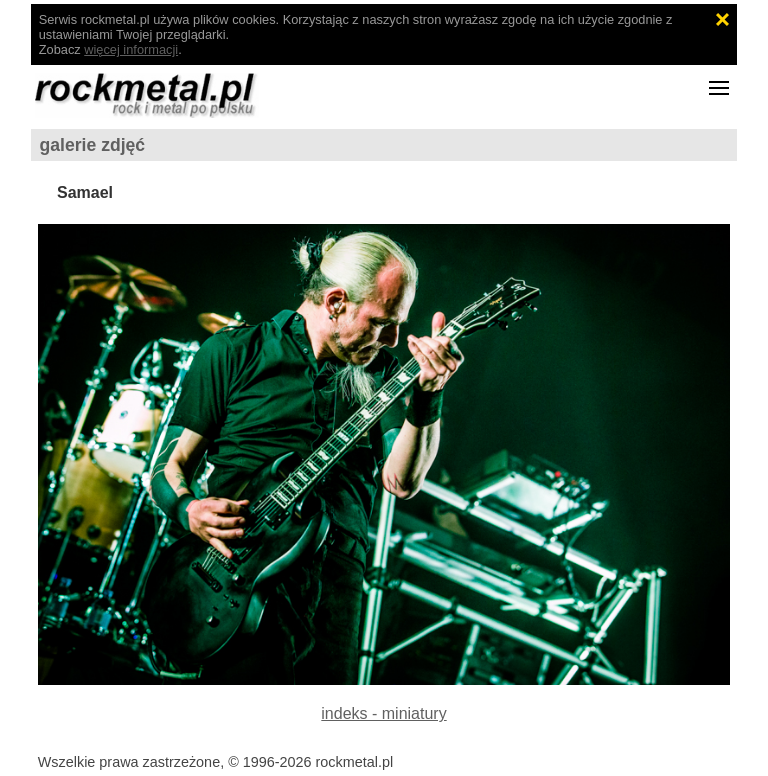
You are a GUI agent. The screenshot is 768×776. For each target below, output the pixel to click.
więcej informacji (131, 49)
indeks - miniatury (383, 713)
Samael (85, 192)
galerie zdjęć (93, 145)
